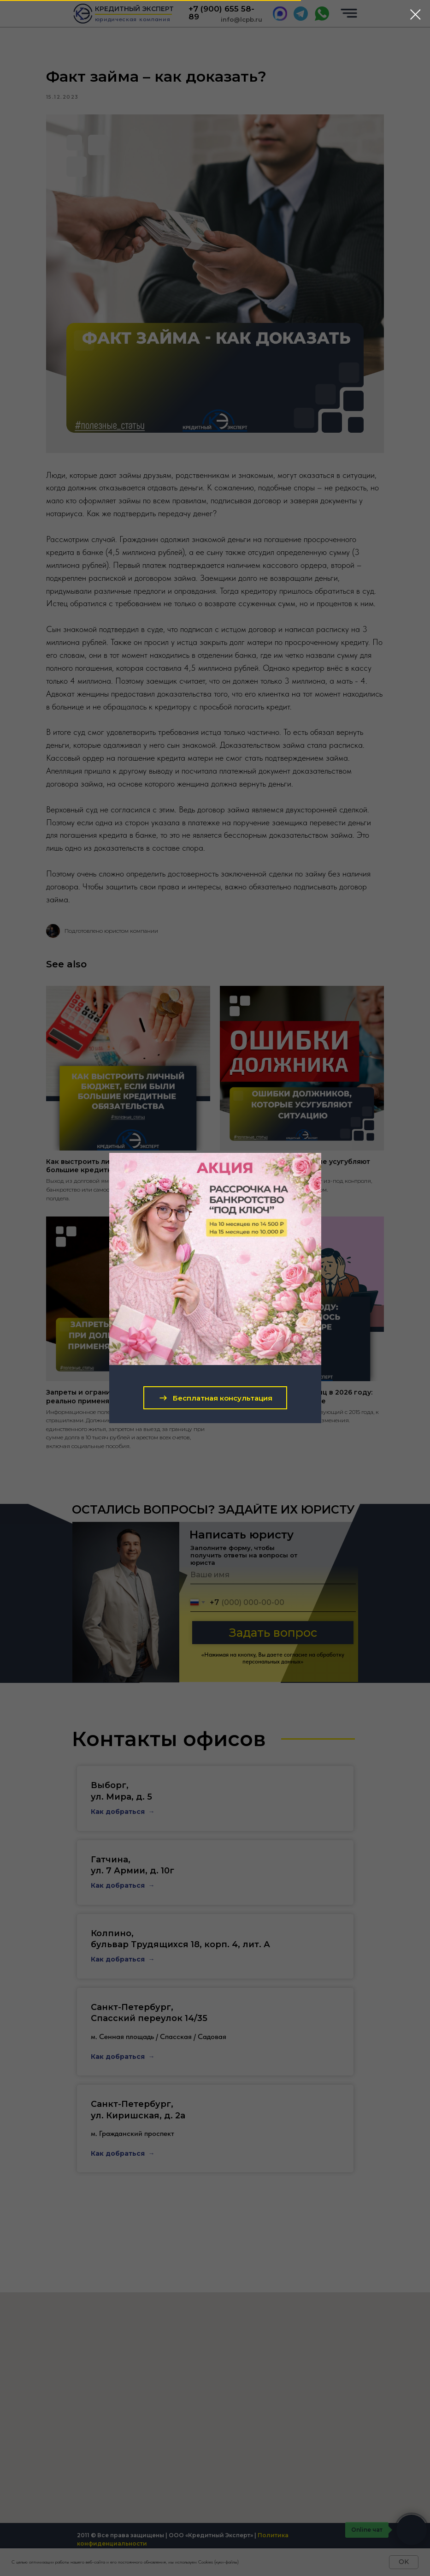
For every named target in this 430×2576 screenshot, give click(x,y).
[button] (215, 1397)
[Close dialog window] (415, 14)
